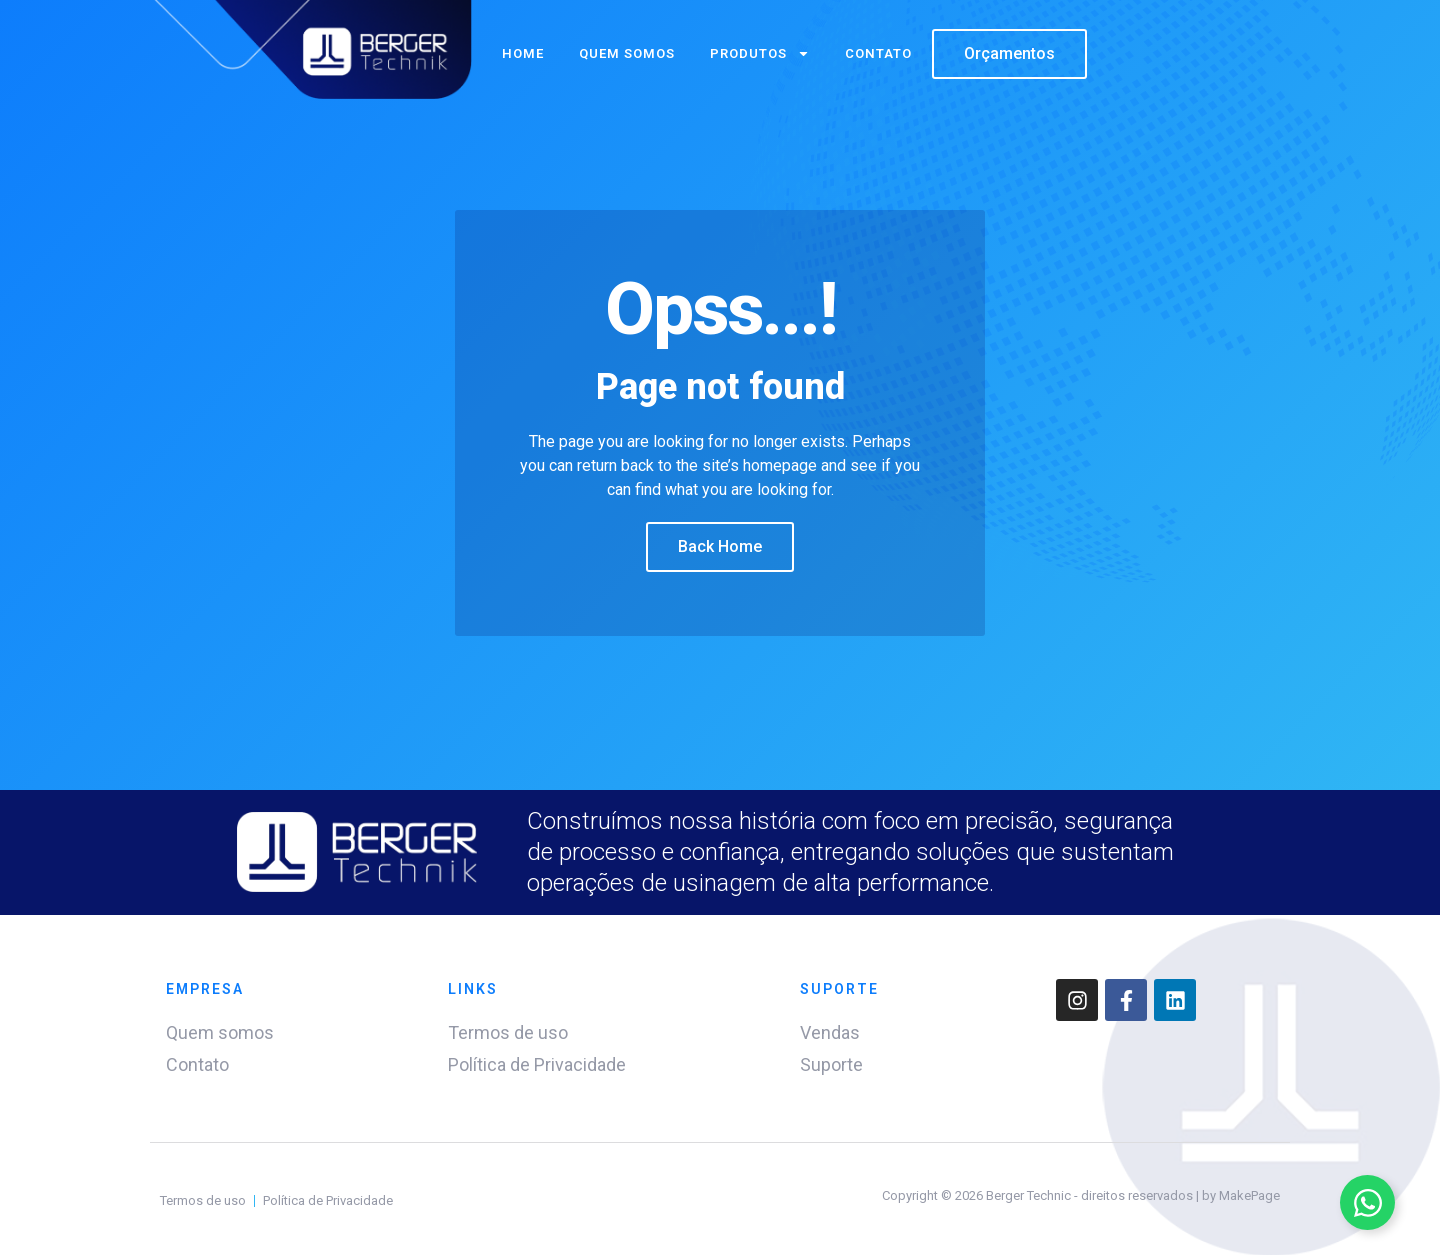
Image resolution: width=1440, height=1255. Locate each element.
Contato (878, 53)
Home (523, 53)
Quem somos (627, 53)
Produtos (760, 53)
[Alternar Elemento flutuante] (1367, 1202)
